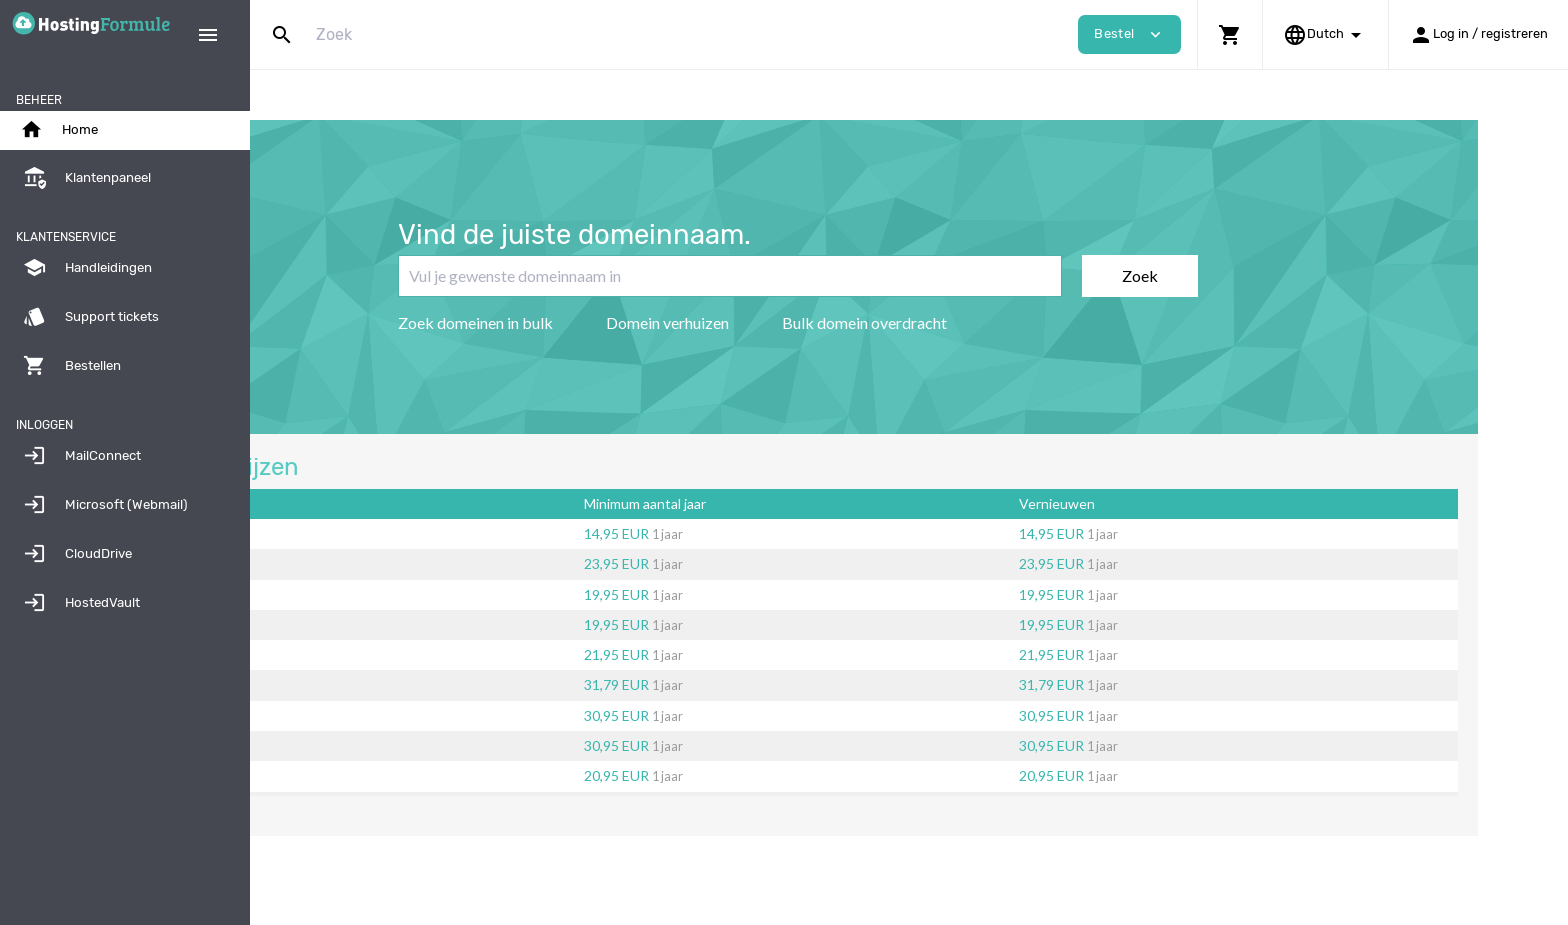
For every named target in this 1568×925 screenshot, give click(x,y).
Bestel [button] (1129, 34)
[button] (1229, 34)
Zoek (1251, 275)
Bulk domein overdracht (975, 322)
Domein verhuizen (778, 322)
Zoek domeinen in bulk (586, 322)
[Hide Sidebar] (208, 35)
